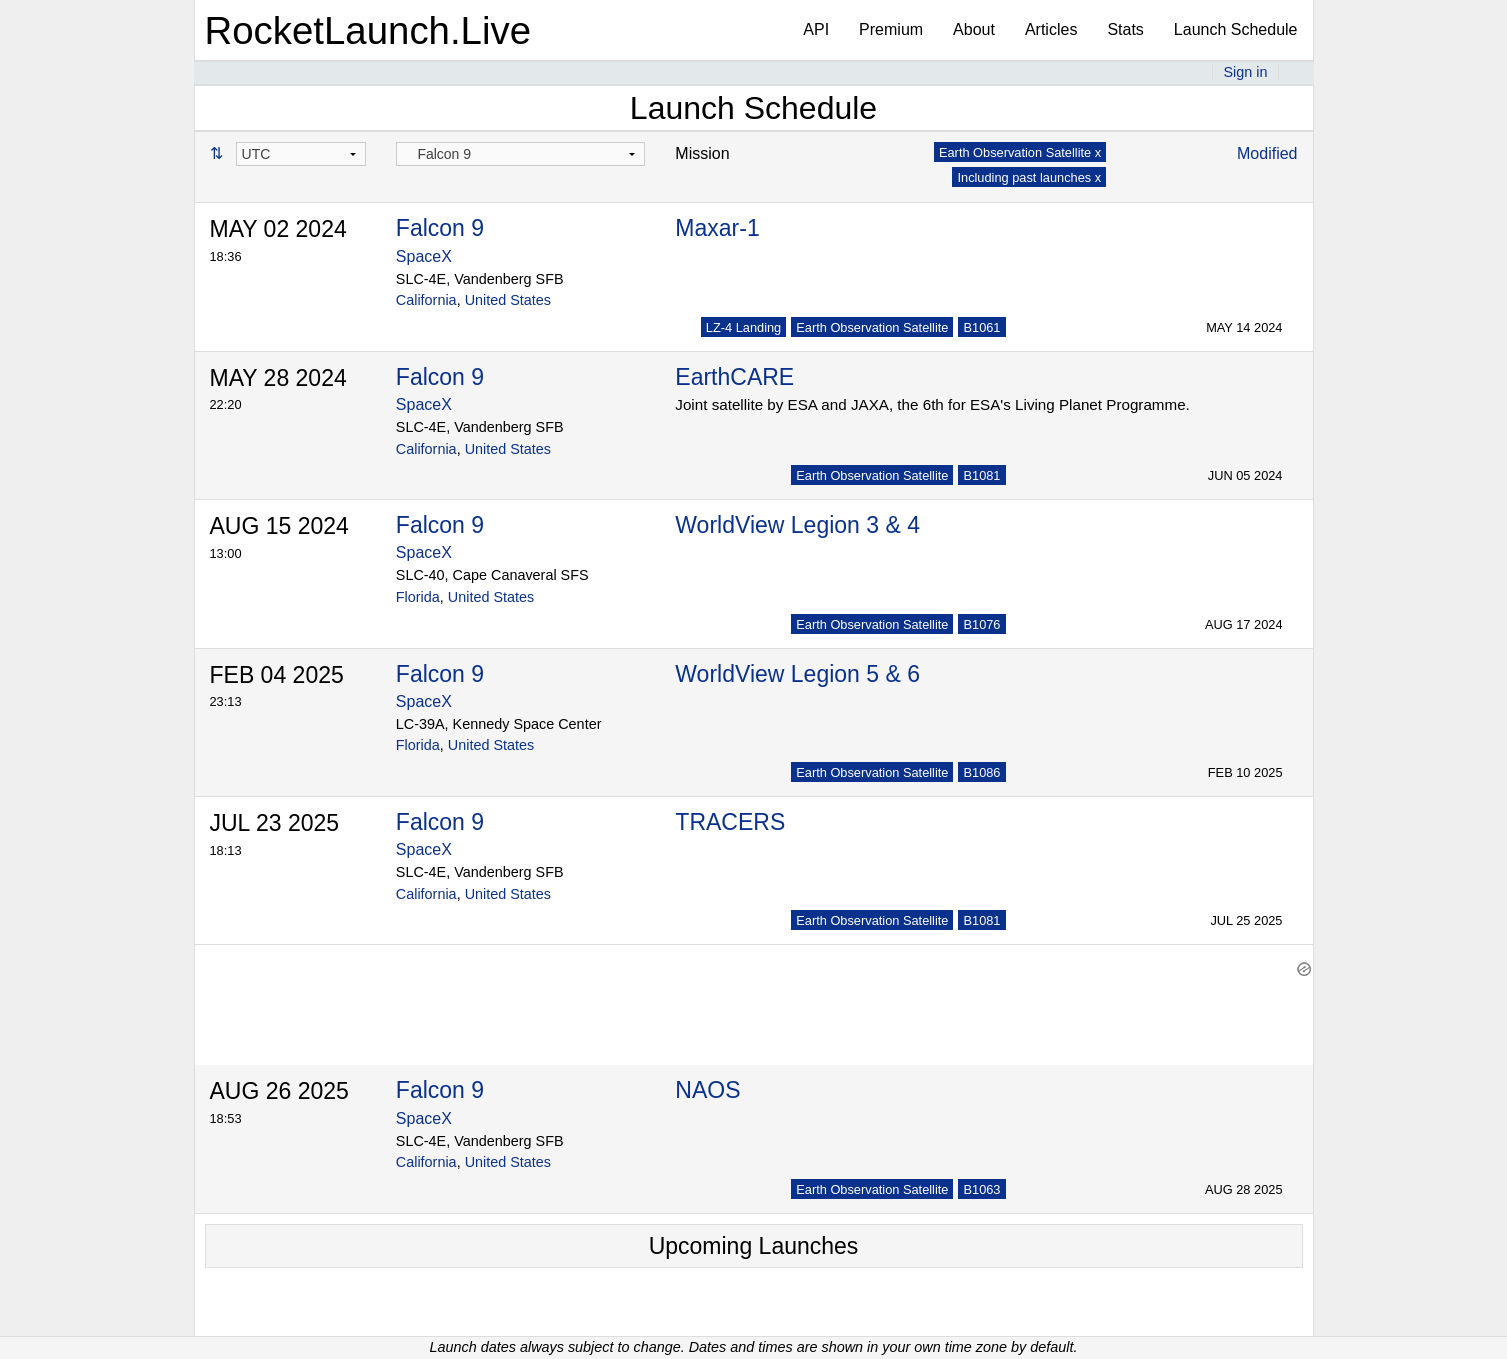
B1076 (981, 624)
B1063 (981, 1189)
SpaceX (424, 256)
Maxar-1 (717, 228)
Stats (1125, 29)
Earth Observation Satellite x (1020, 152)
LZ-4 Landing (743, 327)
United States (508, 300)
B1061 (981, 327)
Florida (418, 597)
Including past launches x (1029, 177)
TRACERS (730, 822)
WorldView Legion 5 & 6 (797, 674)
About (974, 29)
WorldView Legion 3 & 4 (797, 525)
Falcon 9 (440, 228)
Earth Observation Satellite (872, 327)
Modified (1267, 153)
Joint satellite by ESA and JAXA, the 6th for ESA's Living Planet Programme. (932, 404)
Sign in (1245, 72)
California (426, 300)
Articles (1051, 29)
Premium (891, 29)
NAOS (707, 1090)
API (816, 29)
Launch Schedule (1236, 29)
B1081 (981, 475)
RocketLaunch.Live (368, 30)
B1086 (981, 772)
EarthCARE (734, 377)
